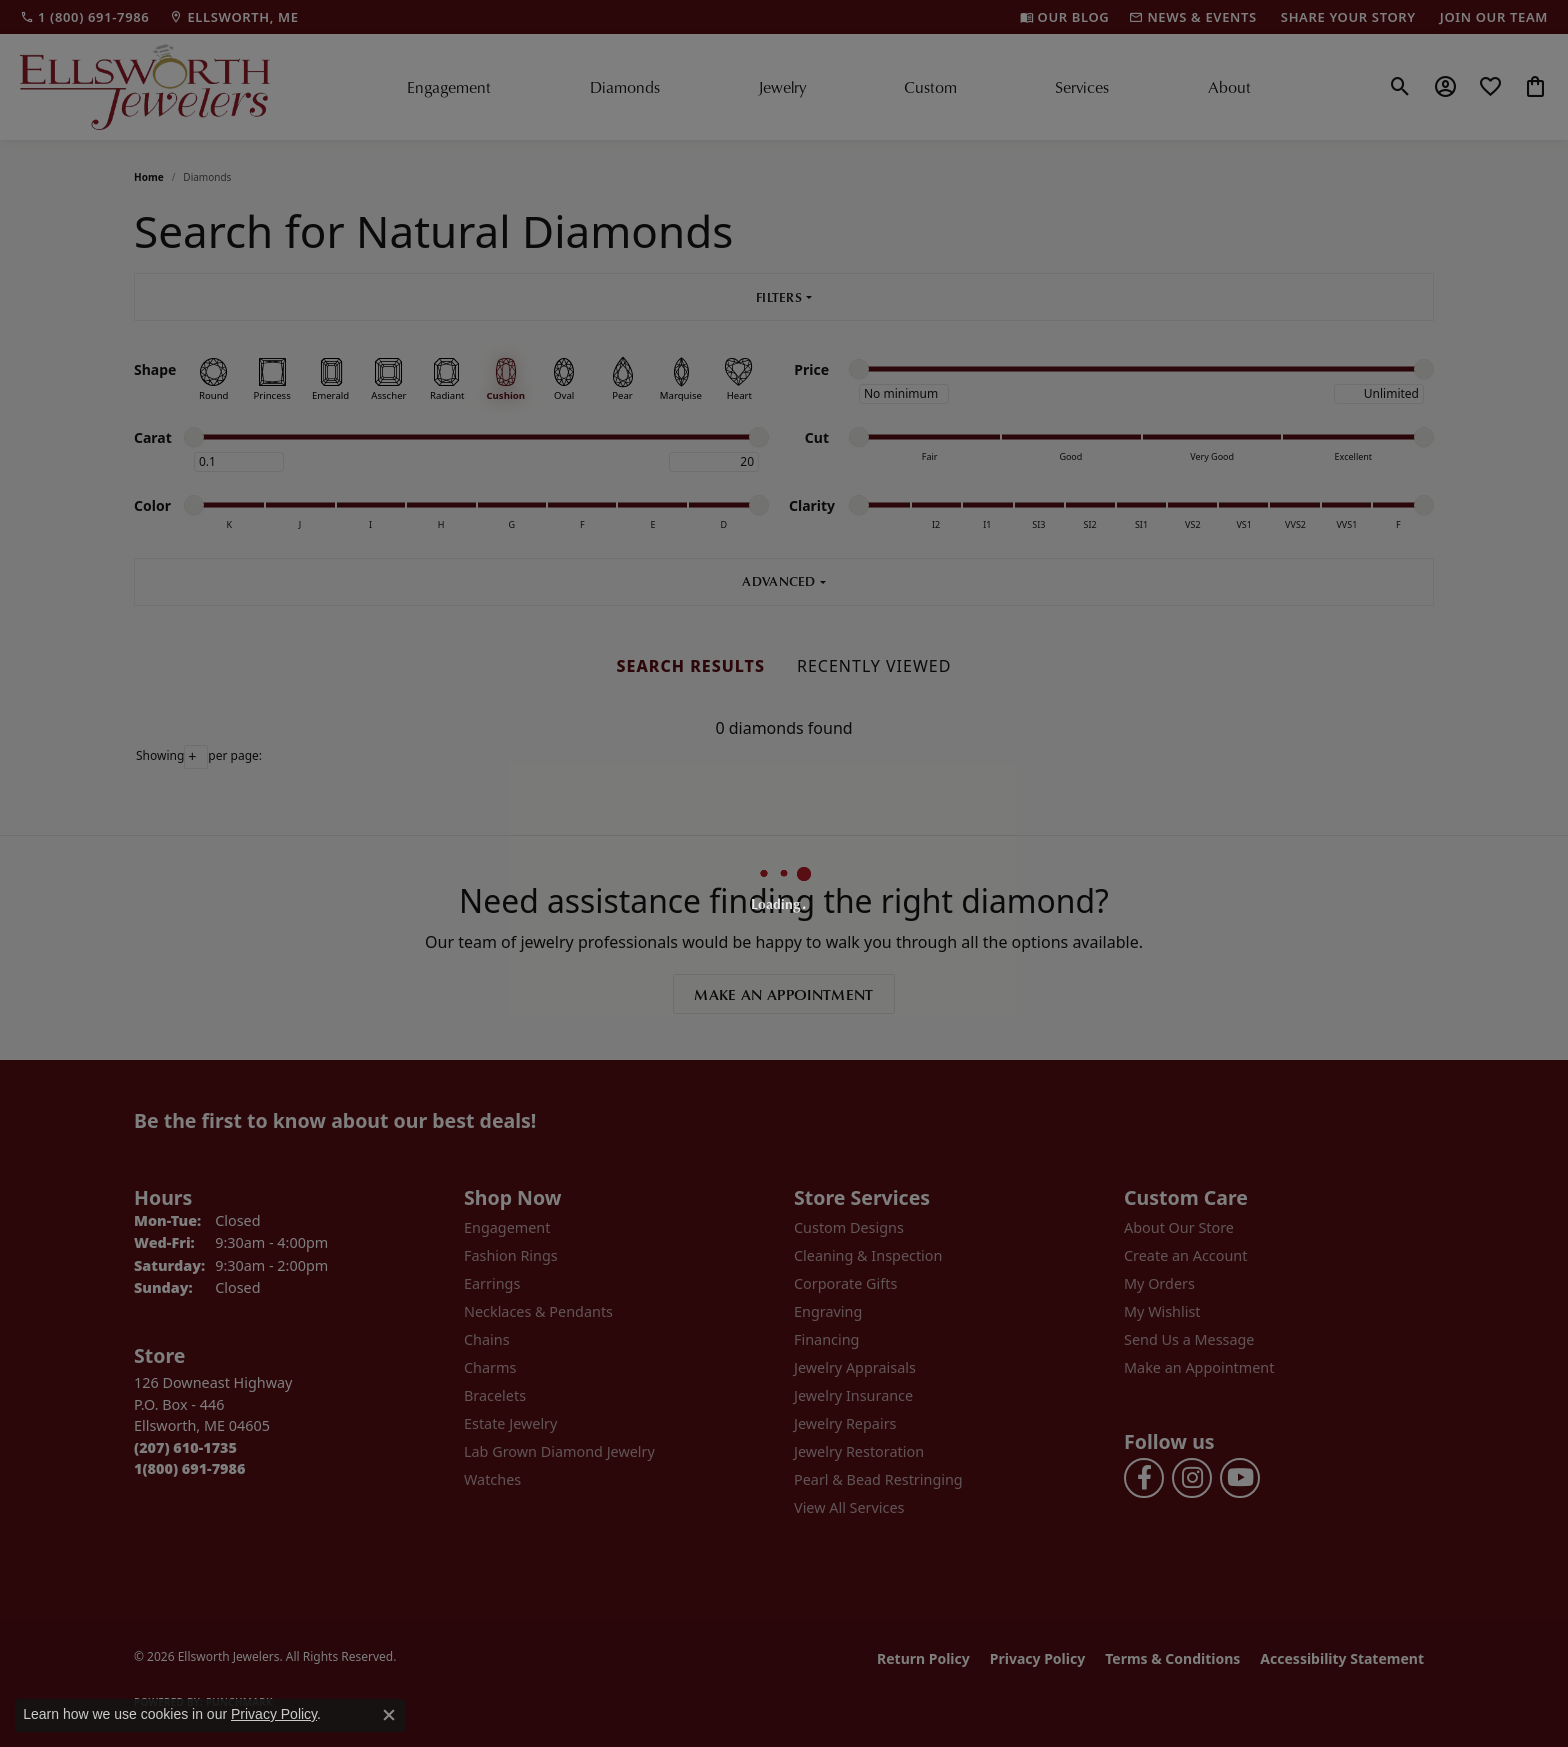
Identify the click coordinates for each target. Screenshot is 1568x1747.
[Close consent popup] (389, 1715)
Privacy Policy (274, 1714)
